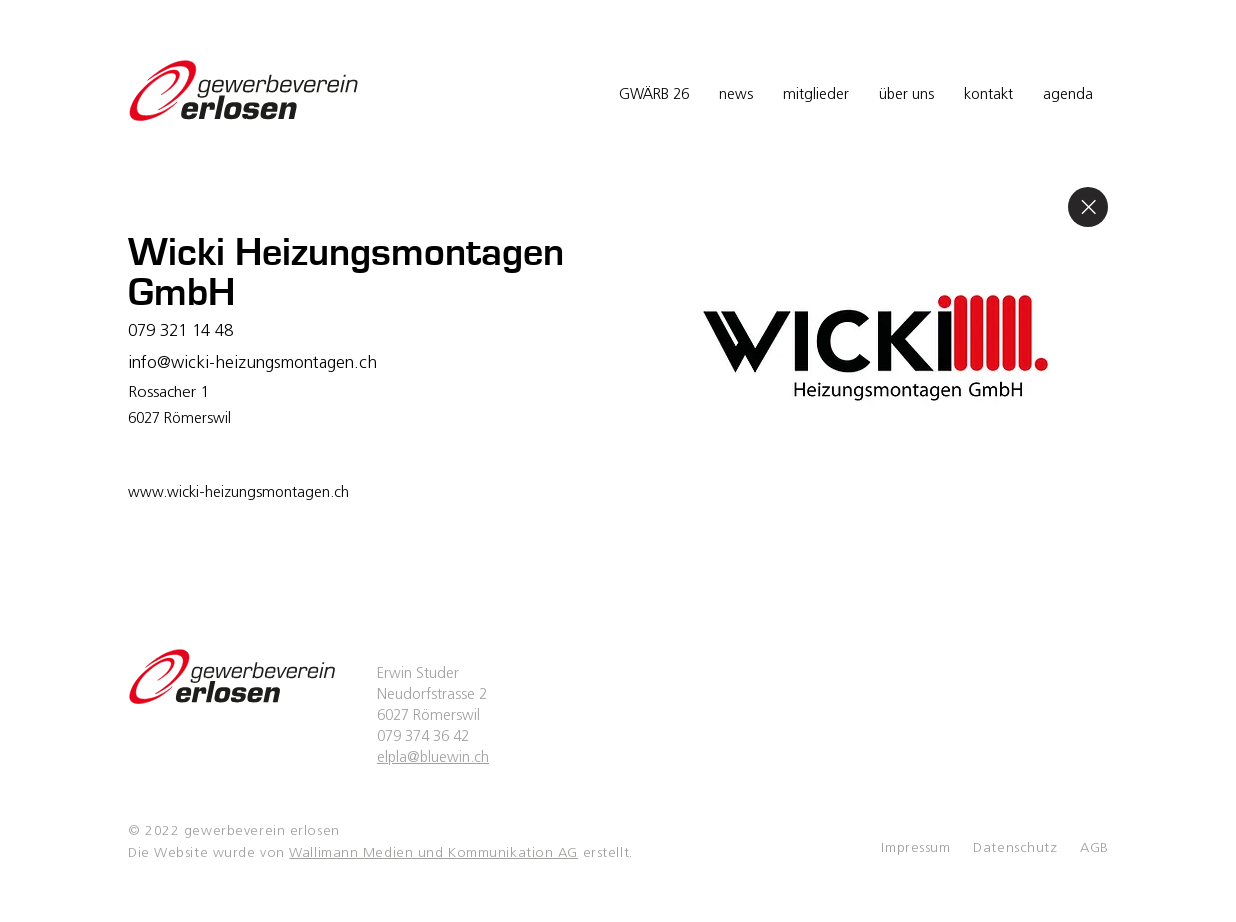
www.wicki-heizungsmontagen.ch (238, 493)
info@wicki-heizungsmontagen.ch (252, 363)
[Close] (1088, 207)
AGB (1094, 848)
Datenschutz (1015, 848)
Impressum (915, 848)
